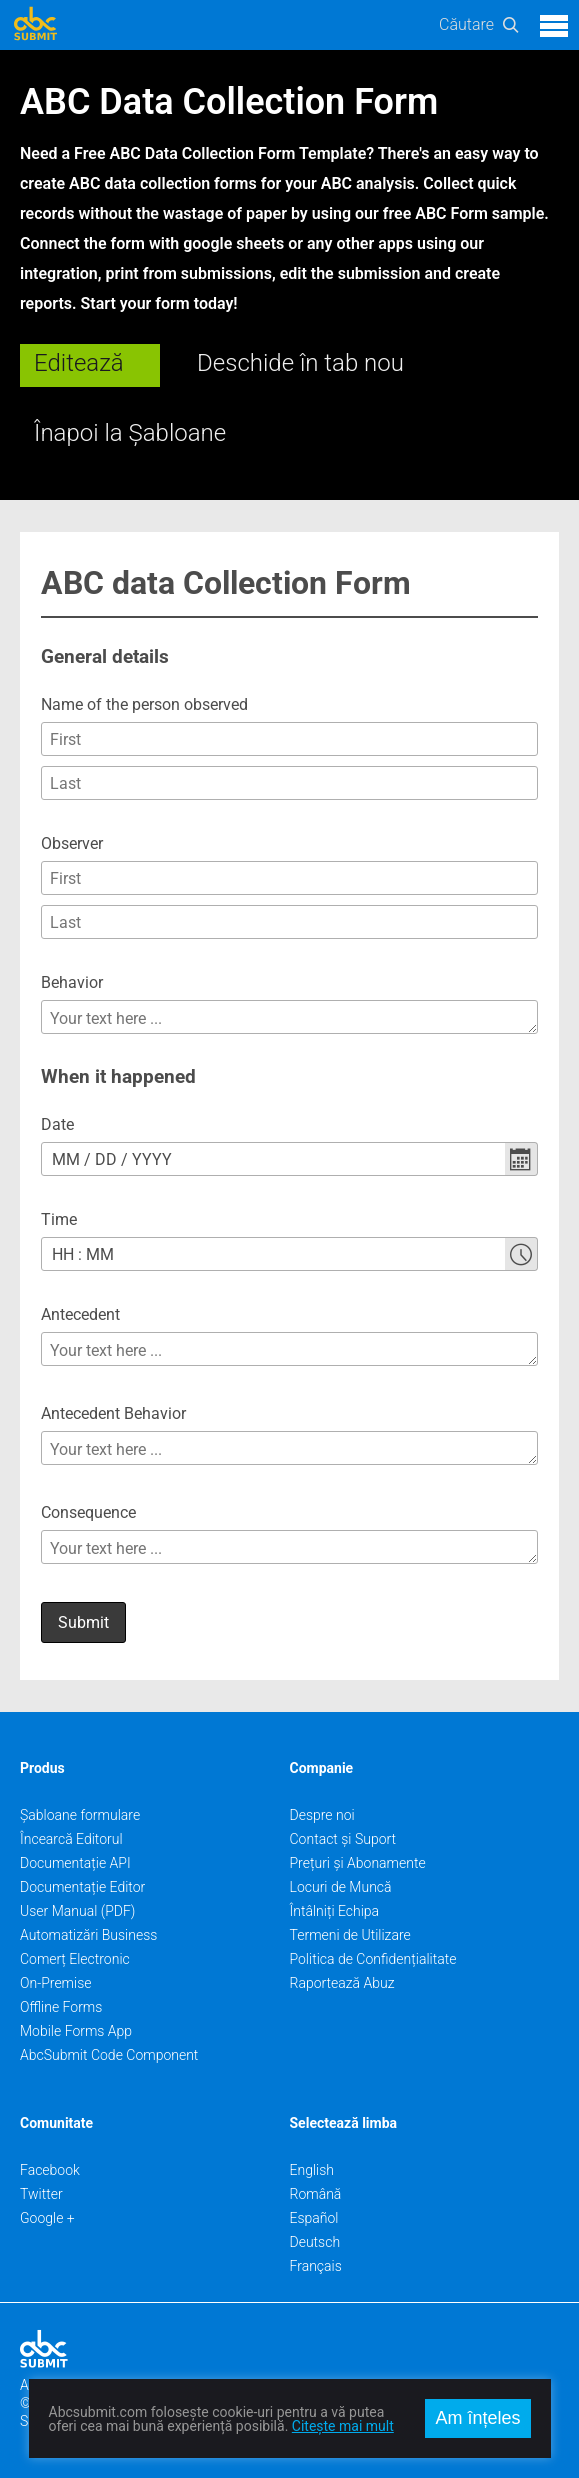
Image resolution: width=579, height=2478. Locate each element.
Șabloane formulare (80, 1815)
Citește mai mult (343, 2426)
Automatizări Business (88, 1935)
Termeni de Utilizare (350, 1935)
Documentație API (75, 1863)
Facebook (50, 2170)
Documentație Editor (82, 1887)
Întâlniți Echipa (335, 1911)
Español (314, 2218)
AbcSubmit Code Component (109, 2055)
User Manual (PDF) (77, 1911)
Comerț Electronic (75, 1959)
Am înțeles (477, 2418)
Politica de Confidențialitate (373, 1959)
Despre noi (322, 1815)
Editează (79, 363)
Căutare (466, 24)
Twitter (41, 2194)
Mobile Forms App (76, 2031)
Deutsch (315, 2242)
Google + (47, 2218)
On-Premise (56, 1983)
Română (316, 2194)
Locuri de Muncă (341, 1887)
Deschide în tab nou (300, 363)
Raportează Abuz (342, 1983)
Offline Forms (61, 2007)
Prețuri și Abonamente (358, 1863)
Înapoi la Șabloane (130, 433)
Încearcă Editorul (71, 1839)
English (312, 2170)
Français (316, 2266)
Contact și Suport (343, 1839)
